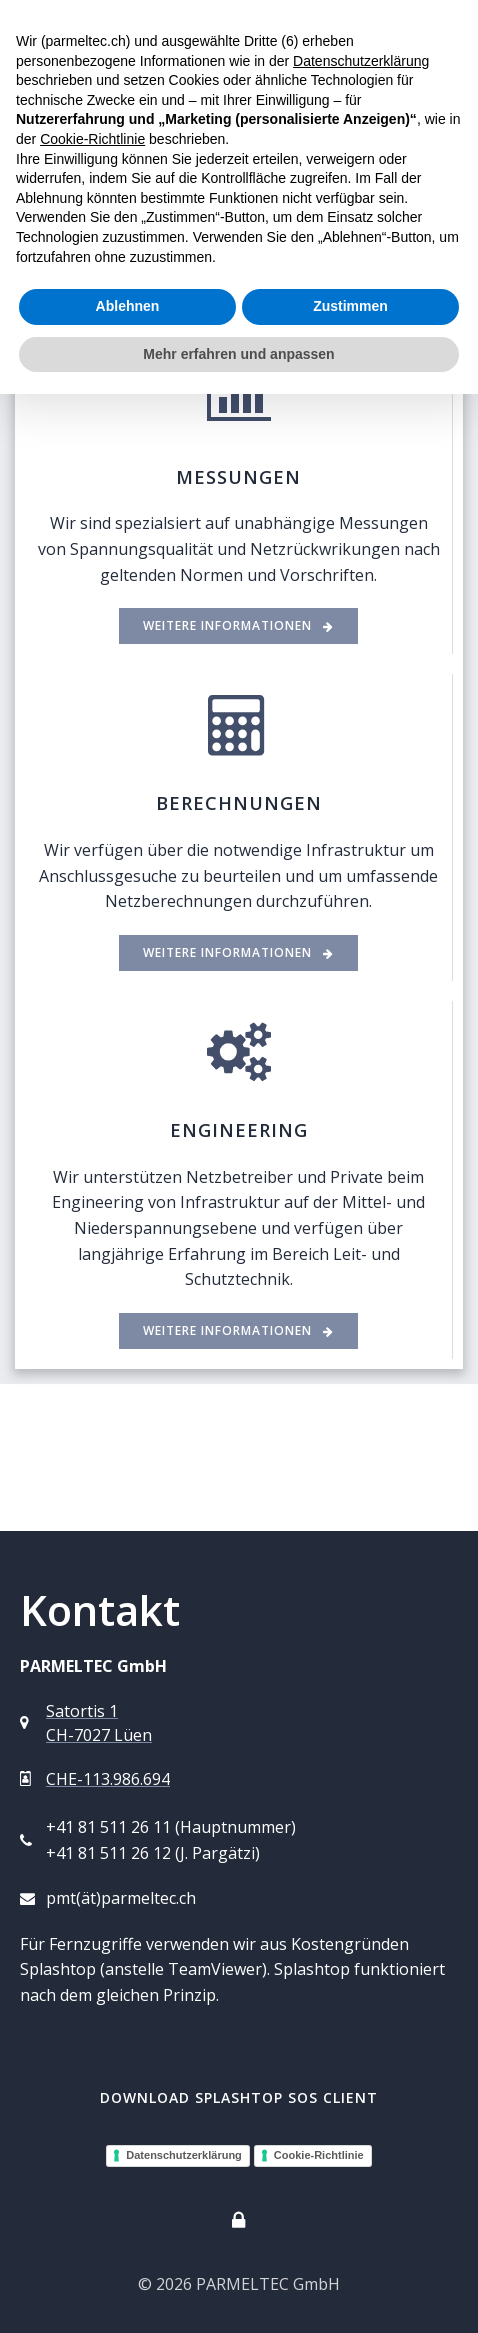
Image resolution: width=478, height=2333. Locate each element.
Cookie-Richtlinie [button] (92, 139)
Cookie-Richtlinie (319, 2155)
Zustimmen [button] (350, 306)
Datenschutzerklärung (184, 2155)
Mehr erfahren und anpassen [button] (238, 354)
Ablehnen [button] (128, 306)
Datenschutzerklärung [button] (361, 61)
